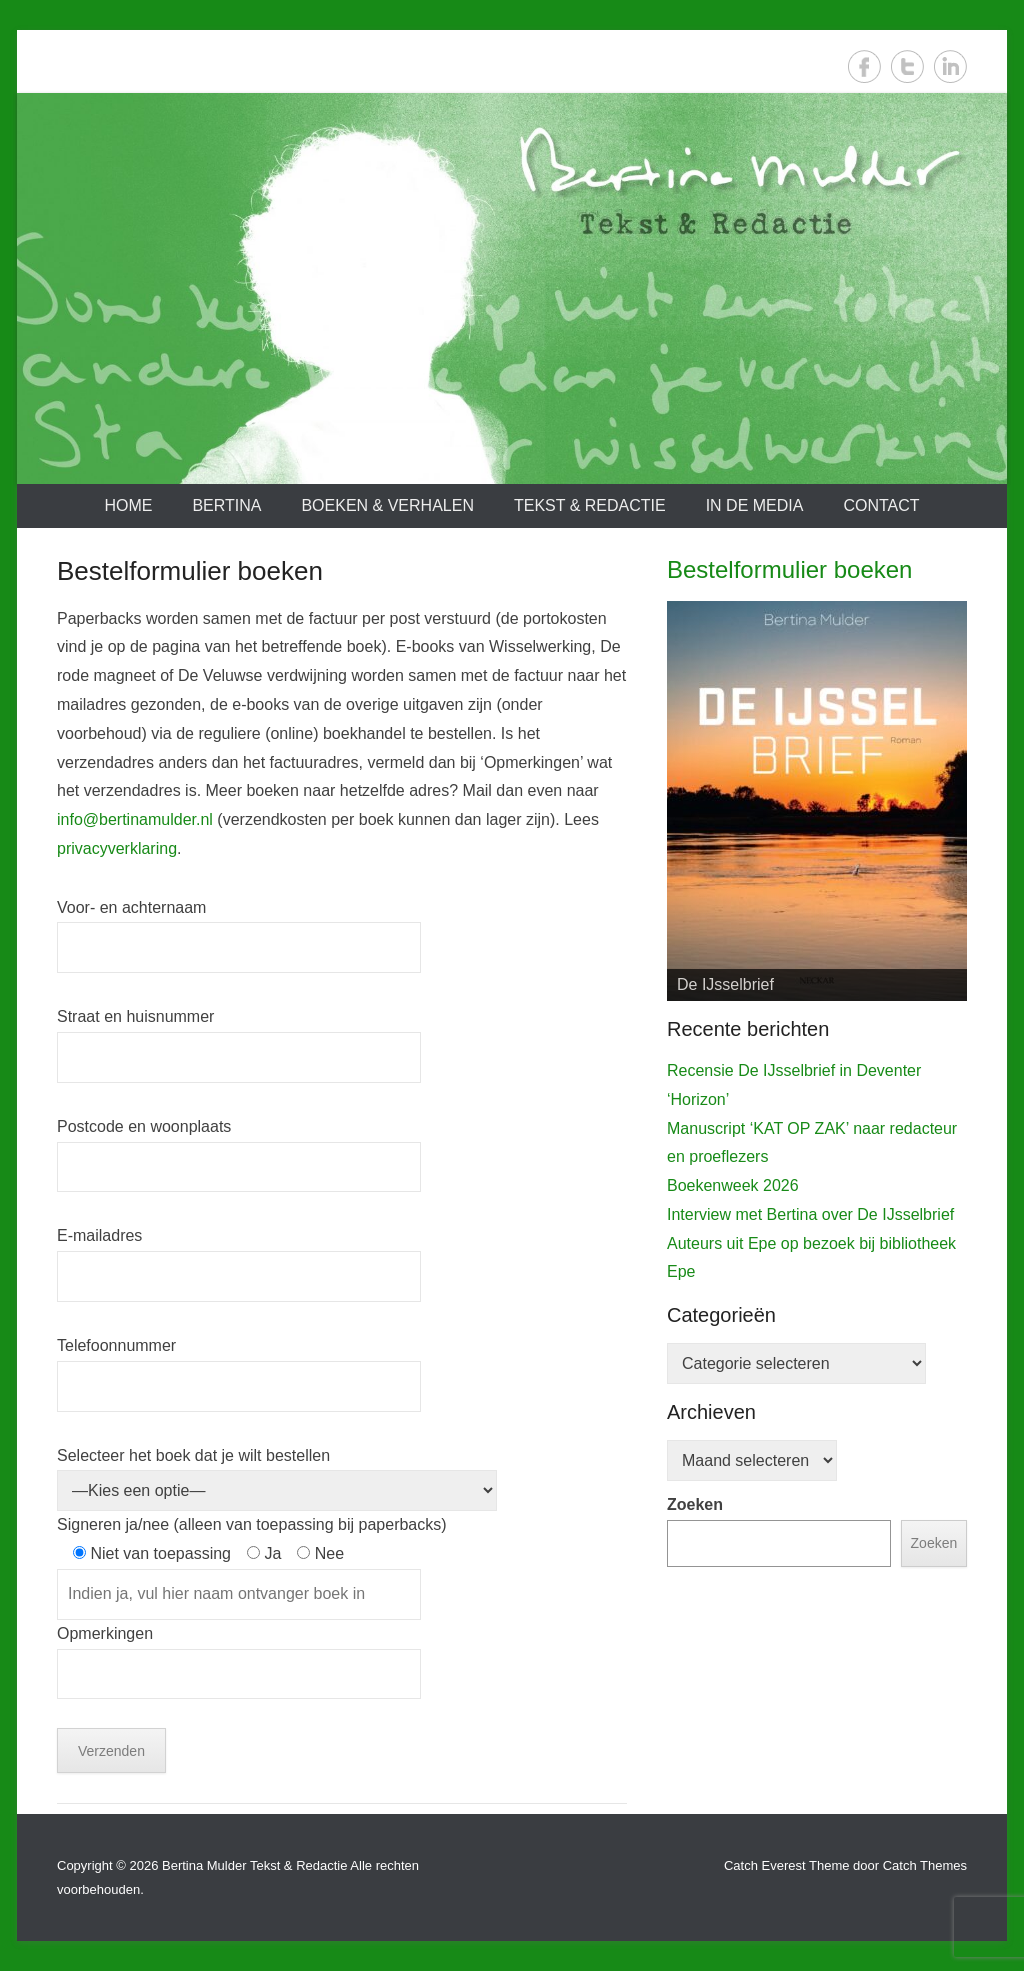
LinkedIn (950, 66)
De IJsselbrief (725, 984)
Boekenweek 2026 (733, 1185)
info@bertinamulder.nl (135, 819)
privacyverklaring (117, 848)
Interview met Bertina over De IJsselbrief (810, 1214)
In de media (755, 505)
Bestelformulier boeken (789, 569)
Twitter (907, 66)
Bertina (226, 505)
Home (128, 505)
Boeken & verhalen (387, 505)
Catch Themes (925, 1865)
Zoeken (695, 1504)
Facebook (864, 66)
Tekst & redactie (590, 505)
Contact (881, 505)
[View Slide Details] (817, 801)
